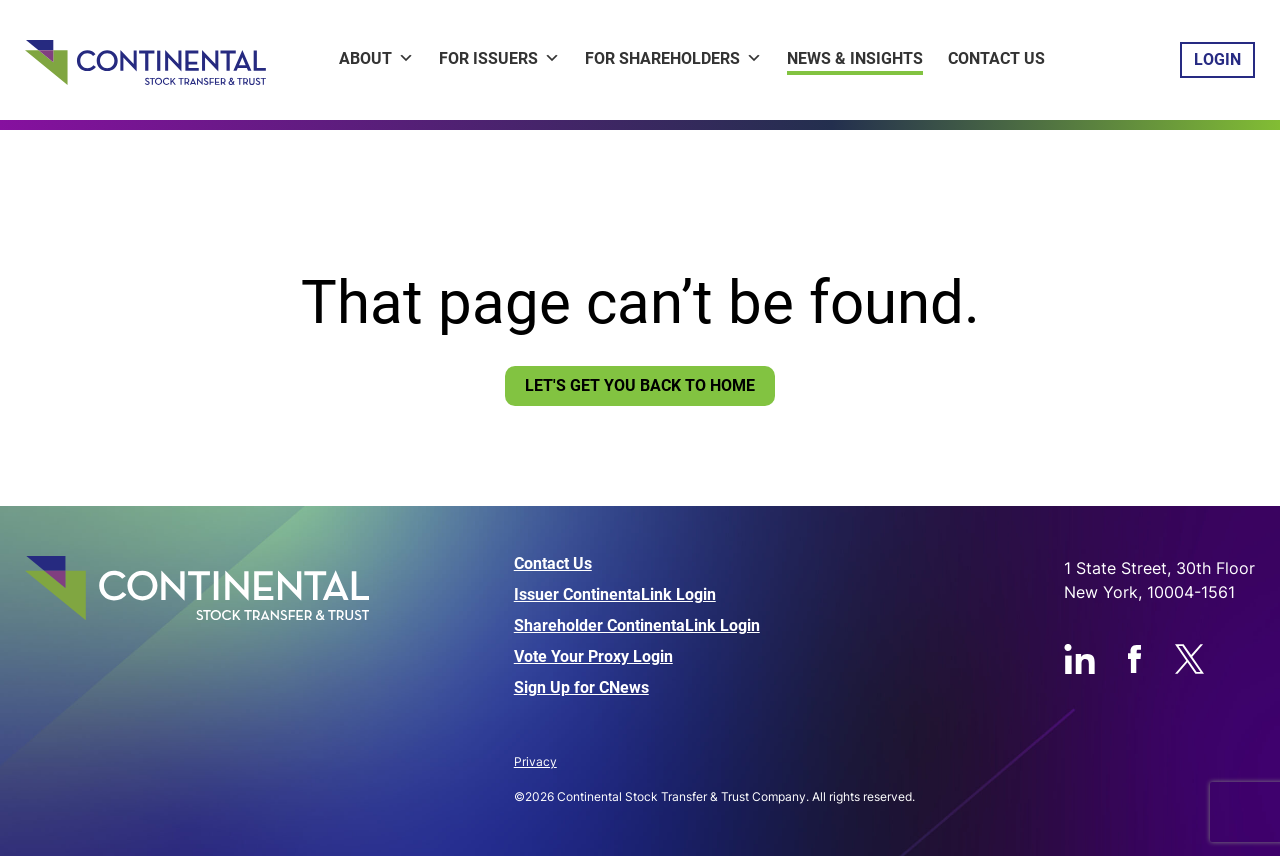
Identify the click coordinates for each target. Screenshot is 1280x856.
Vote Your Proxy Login (593, 657)
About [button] (376, 58)
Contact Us (996, 58)
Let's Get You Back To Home (640, 385)
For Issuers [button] (499, 58)
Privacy (535, 761)
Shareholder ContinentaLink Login (637, 626)
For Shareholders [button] (673, 58)
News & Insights (855, 58)
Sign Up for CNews (581, 688)
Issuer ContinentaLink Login (615, 595)
